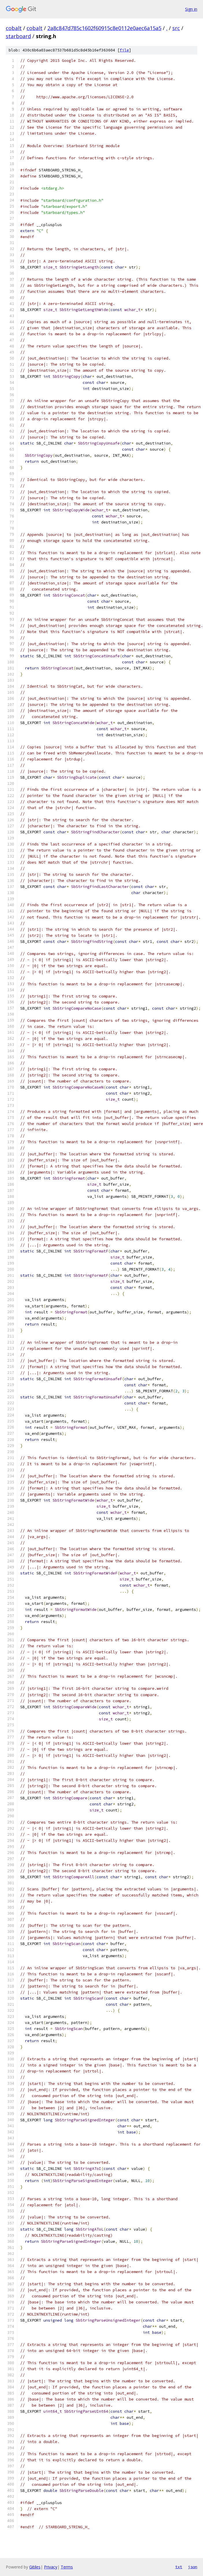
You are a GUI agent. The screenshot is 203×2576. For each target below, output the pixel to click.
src (176, 28)
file (124, 50)
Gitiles (34, 2567)
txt (178, 2566)
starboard (18, 36)
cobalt (14, 28)
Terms (67, 2567)
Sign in (191, 9)
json (192, 2566)
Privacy (50, 2567)
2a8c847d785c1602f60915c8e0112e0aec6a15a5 (104, 28)
